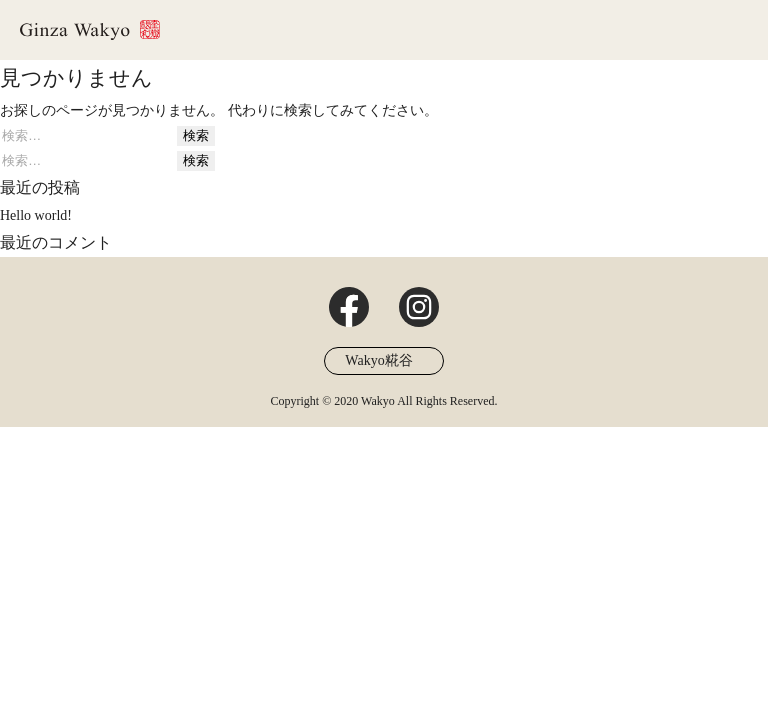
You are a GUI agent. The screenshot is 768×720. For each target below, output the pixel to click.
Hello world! (36, 215)
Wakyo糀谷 (378, 360)
